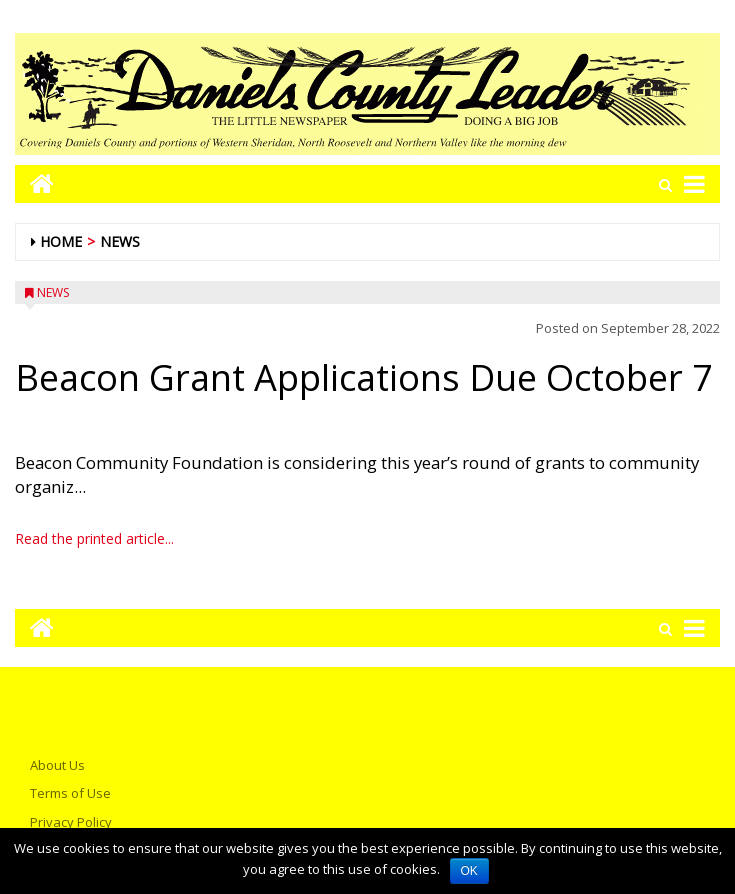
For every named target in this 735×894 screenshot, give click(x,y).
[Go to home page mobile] (34, 183)
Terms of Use (70, 793)
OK (469, 871)
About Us (57, 765)
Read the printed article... (94, 538)
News (120, 241)
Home (61, 241)
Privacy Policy (71, 822)
